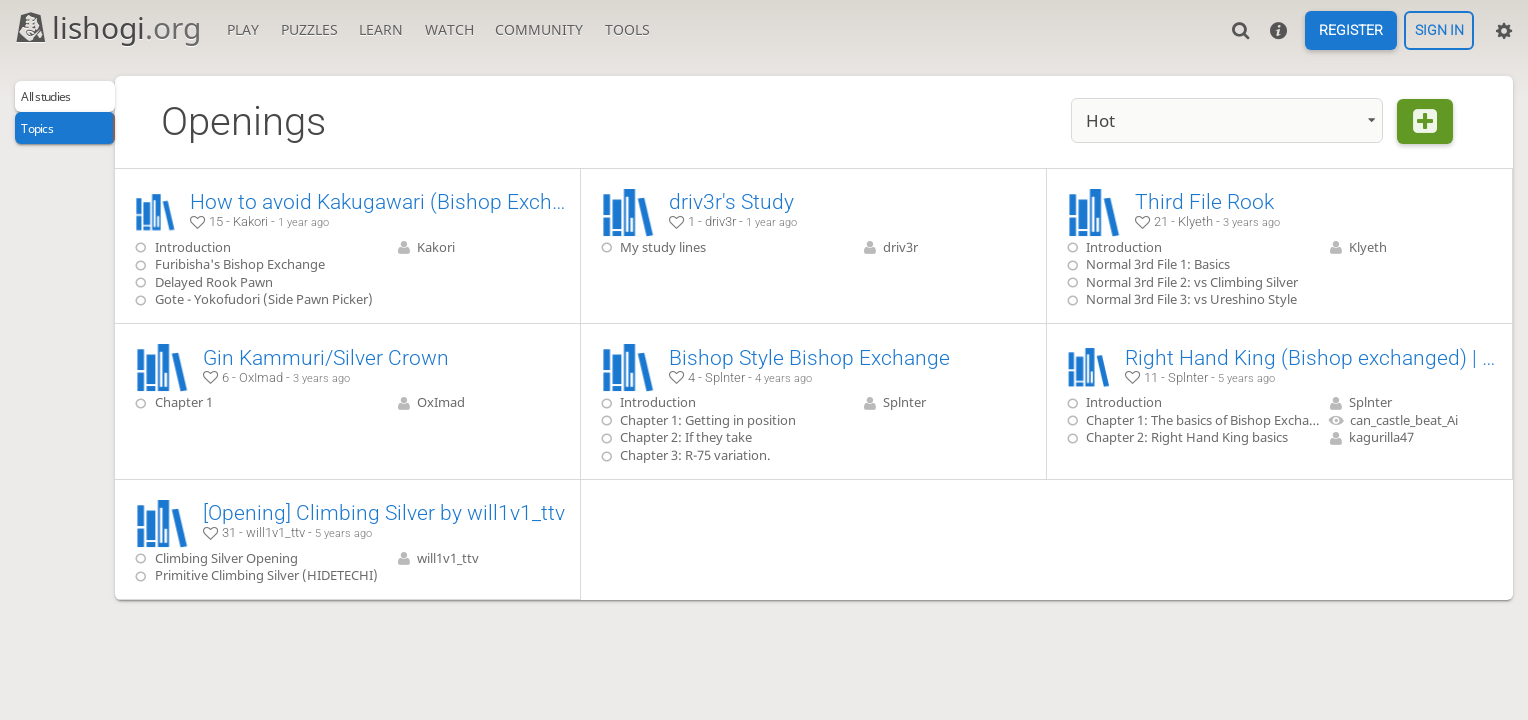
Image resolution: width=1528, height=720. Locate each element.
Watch (449, 29)
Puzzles (309, 29)
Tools (627, 29)
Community (539, 29)
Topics (47, 138)
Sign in (1439, 31)
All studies (61, 100)
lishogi (107, 27)
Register (1351, 31)
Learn (381, 29)
